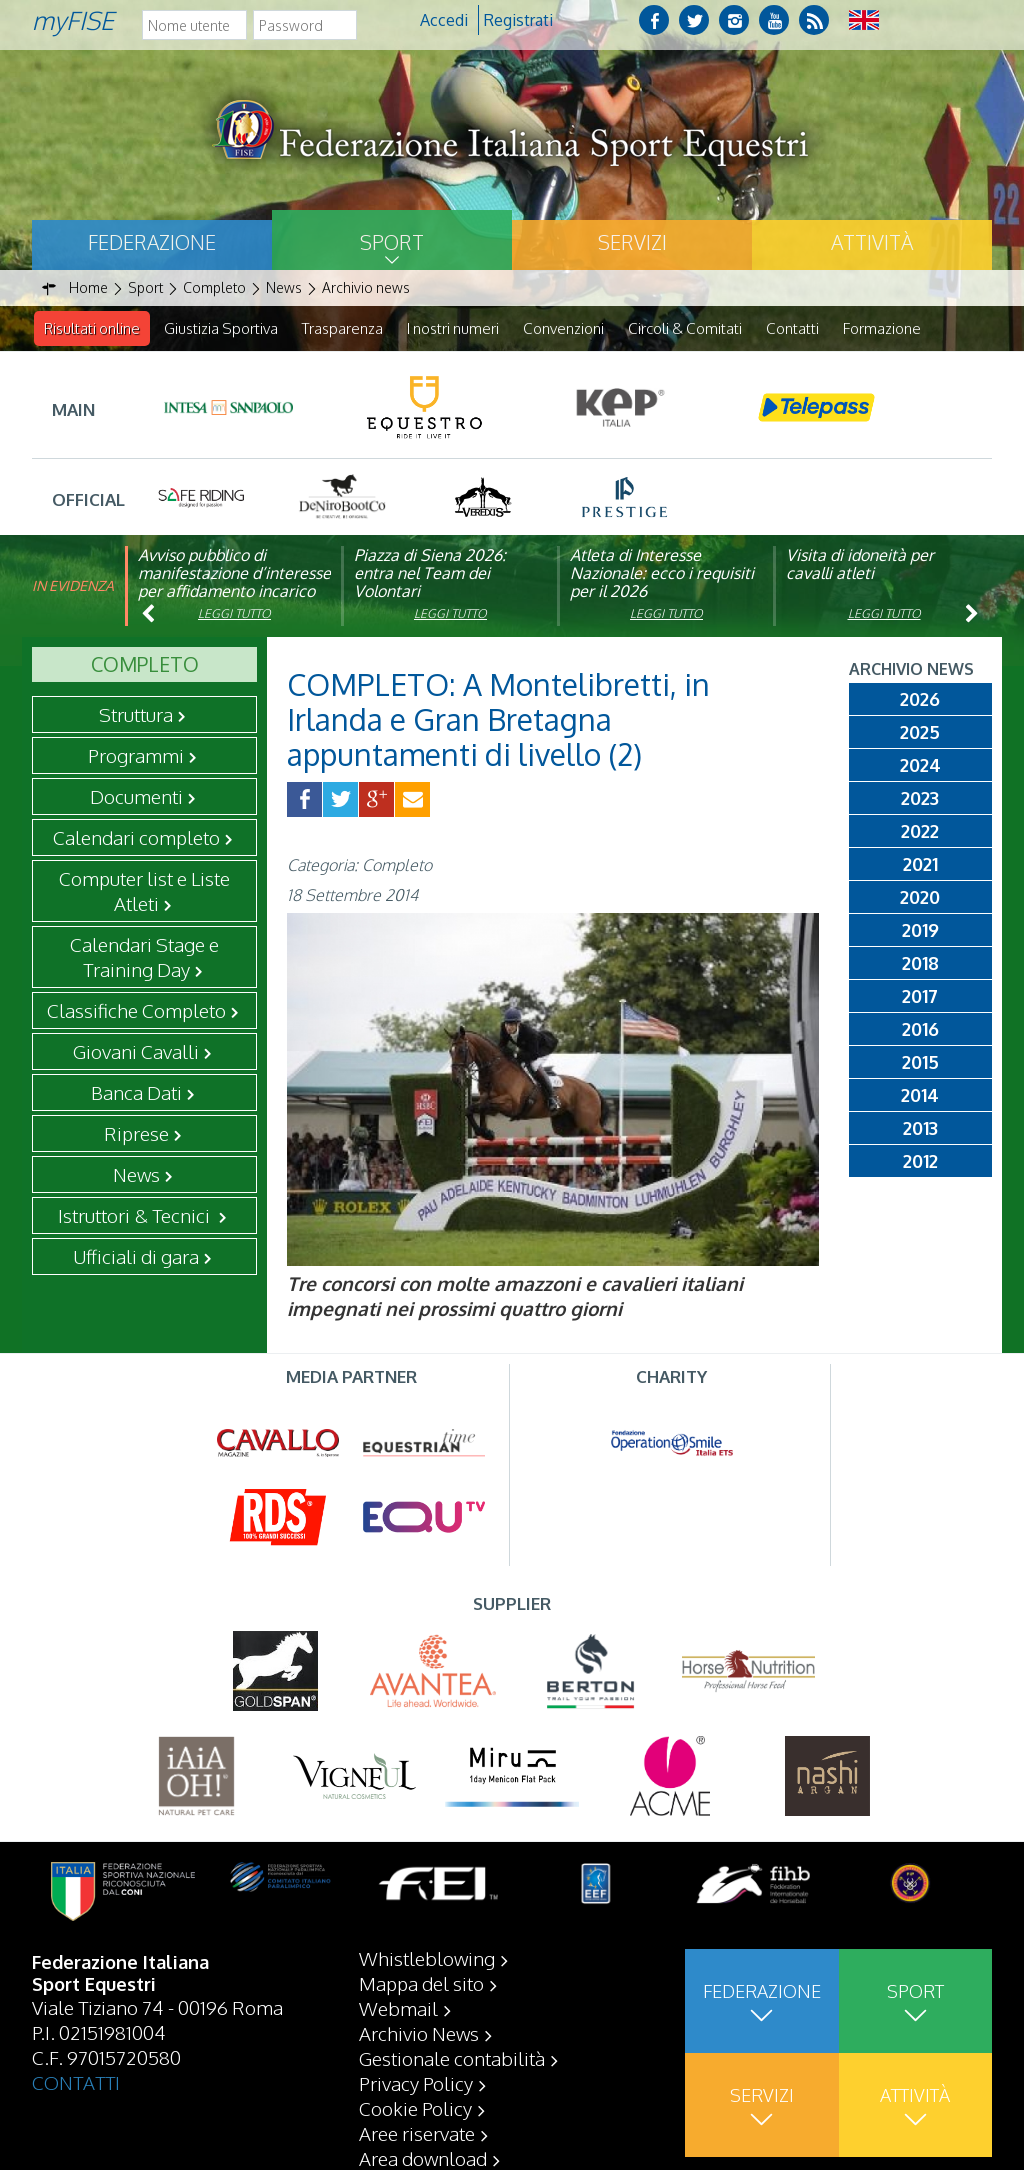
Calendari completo (136, 838)
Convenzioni (563, 328)
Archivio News (419, 2033)
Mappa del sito (421, 1983)
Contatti (792, 328)
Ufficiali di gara (136, 1257)
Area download (423, 2158)
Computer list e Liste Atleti (144, 891)
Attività (872, 242)
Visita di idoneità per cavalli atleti (860, 565)
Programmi (136, 756)
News (136, 1175)
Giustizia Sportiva (221, 328)
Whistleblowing (427, 1958)
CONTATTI (76, 2082)
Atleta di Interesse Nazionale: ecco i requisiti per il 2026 (662, 574)
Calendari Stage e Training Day (144, 957)
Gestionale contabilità (452, 2058)
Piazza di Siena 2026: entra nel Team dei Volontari (430, 574)
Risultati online (92, 328)
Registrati (518, 20)
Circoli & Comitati (685, 328)
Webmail (398, 2008)
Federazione (152, 242)
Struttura (136, 715)
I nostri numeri (453, 328)
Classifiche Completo (136, 1011)
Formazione (882, 328)
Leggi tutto (234, 614)
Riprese (136, 1134)
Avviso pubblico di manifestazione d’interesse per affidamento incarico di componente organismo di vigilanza (234, 592)
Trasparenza (342, 328)
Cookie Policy (415, 2108)
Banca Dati (136, 1093)
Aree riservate (417, 2133)
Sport (392, 242)
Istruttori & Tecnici (136, 1216)
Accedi (444, 20)
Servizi (632, 242)
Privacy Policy (416, 2083)
